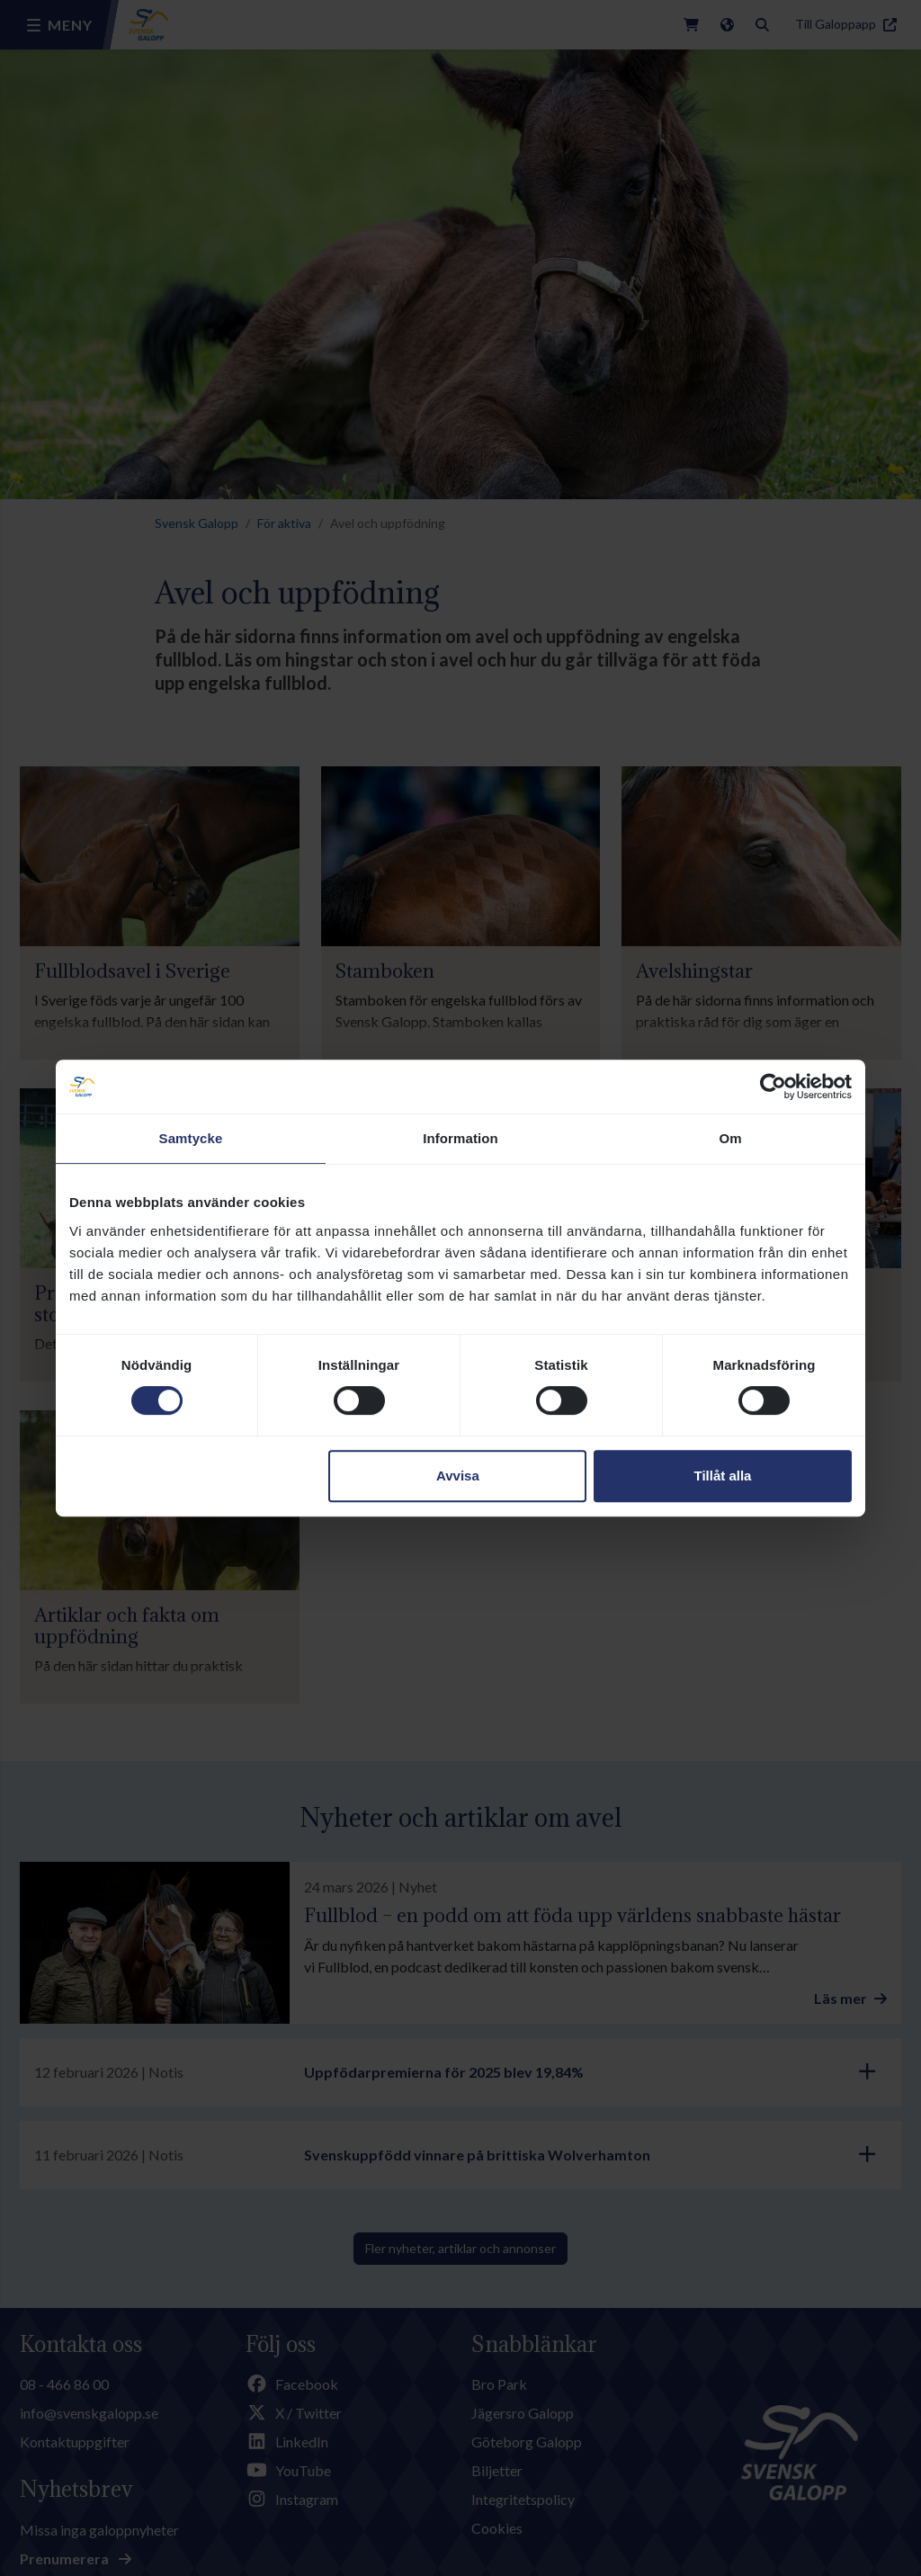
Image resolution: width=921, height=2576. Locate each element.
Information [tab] (460, 1138)
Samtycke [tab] (191, 1138)
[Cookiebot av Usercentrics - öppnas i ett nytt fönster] (773, 1086)
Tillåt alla (722, 1475)
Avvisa (457, 1475)
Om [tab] (730, 1138)
